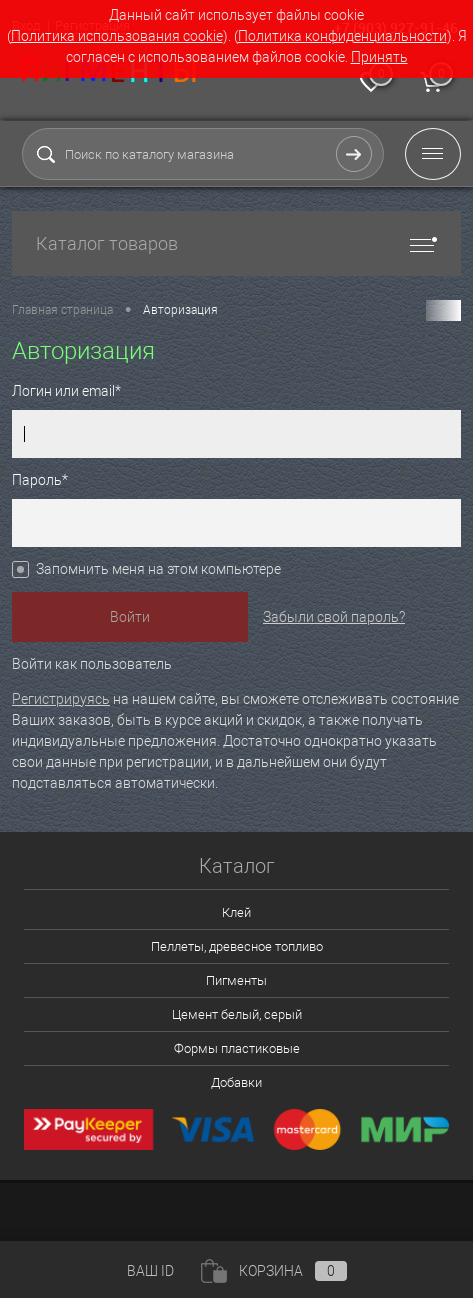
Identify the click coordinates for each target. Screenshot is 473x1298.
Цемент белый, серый (237, 1014)
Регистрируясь (61, 699)
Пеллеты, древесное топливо (237, 946)
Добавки (236, 1082)
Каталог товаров (236, 243)
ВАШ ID (150, 1271)
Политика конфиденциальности (342, 36)
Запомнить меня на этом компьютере (158, 569)
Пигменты (236, 980)
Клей (236, 912)
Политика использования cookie (117, 36)
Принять (379, 57)
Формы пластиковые (237, 1048)
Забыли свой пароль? (334, 617)
